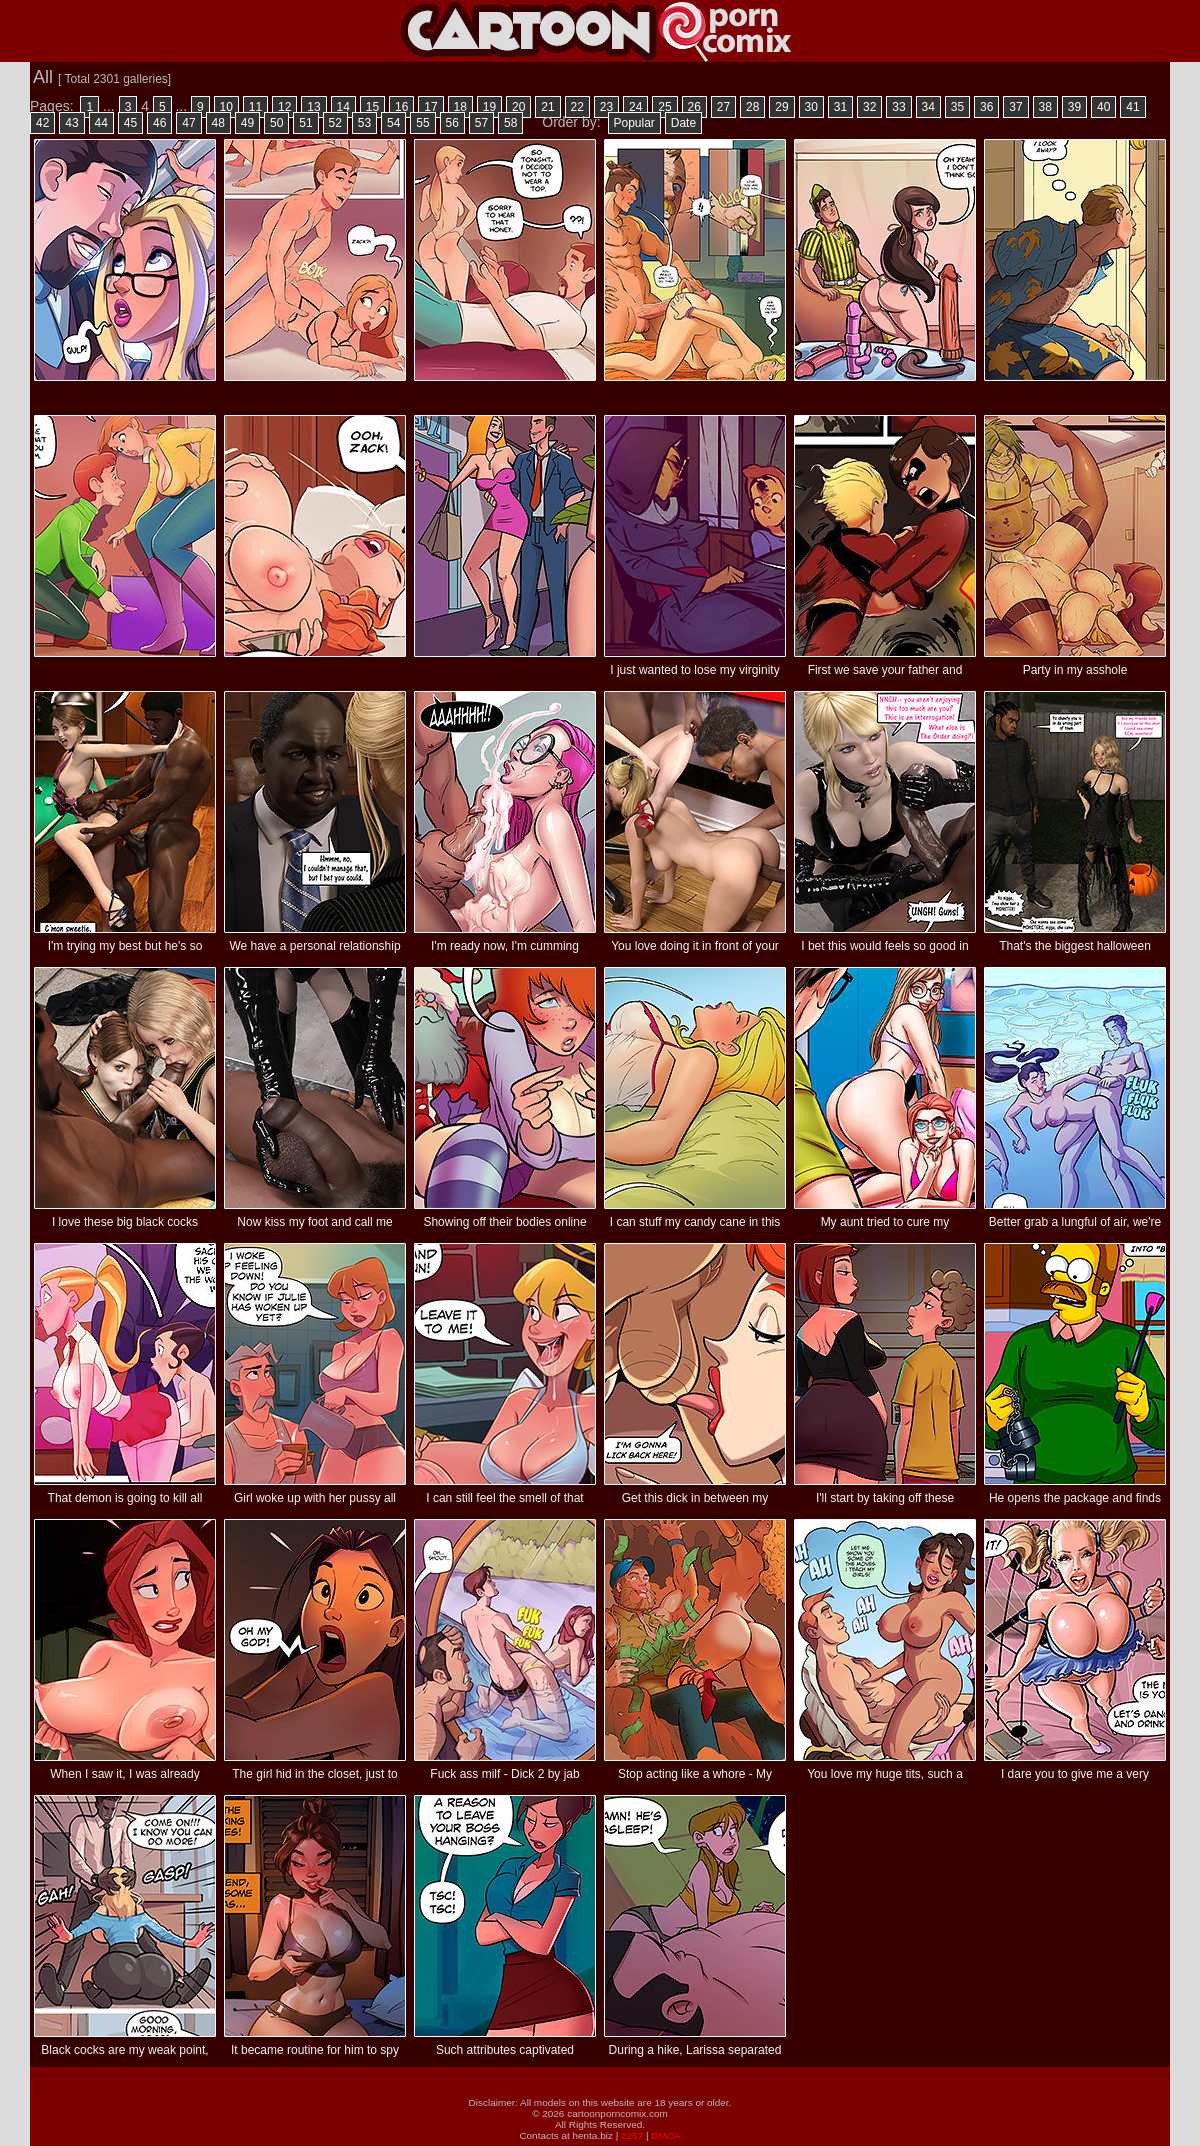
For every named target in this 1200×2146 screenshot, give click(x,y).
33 (898, 107)
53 (364, 123)
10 (226, 107)
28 (752, 107)
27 (723, 107)
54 (393, 123)
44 (101, 123)
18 (460, 107)
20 (518, 107)
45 (130, 123)
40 (1103, 107)
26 (694, 107)
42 (42, 123)
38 (1045, 107)
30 (811, 107)
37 (1015, 107)
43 (71, 123)
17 (430, 107)
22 (577, 107)
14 (343, 107)
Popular (634, 123)
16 (401, 107)
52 (335, 123)
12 (284, 107)
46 (159, 123)
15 (372, 107)
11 (255, 107)
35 (957, 107)
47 (188, 123)
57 (481, 123)
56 (452, 123)
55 (422, 123)
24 (635, 107)
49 (247, 123)
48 (218, 123)
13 (313, 107)
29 (781, 107)
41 (1132, 107)
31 (840, 107)
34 (928, 107)
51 (305, 123)
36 (986, 107)
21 (547, 107)
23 (606, 107)
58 (510, 123)
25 (664, 107)
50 (276, 123)
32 (869, 107)
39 (1074, 107)
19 (489, 107)
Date (683, 123)
